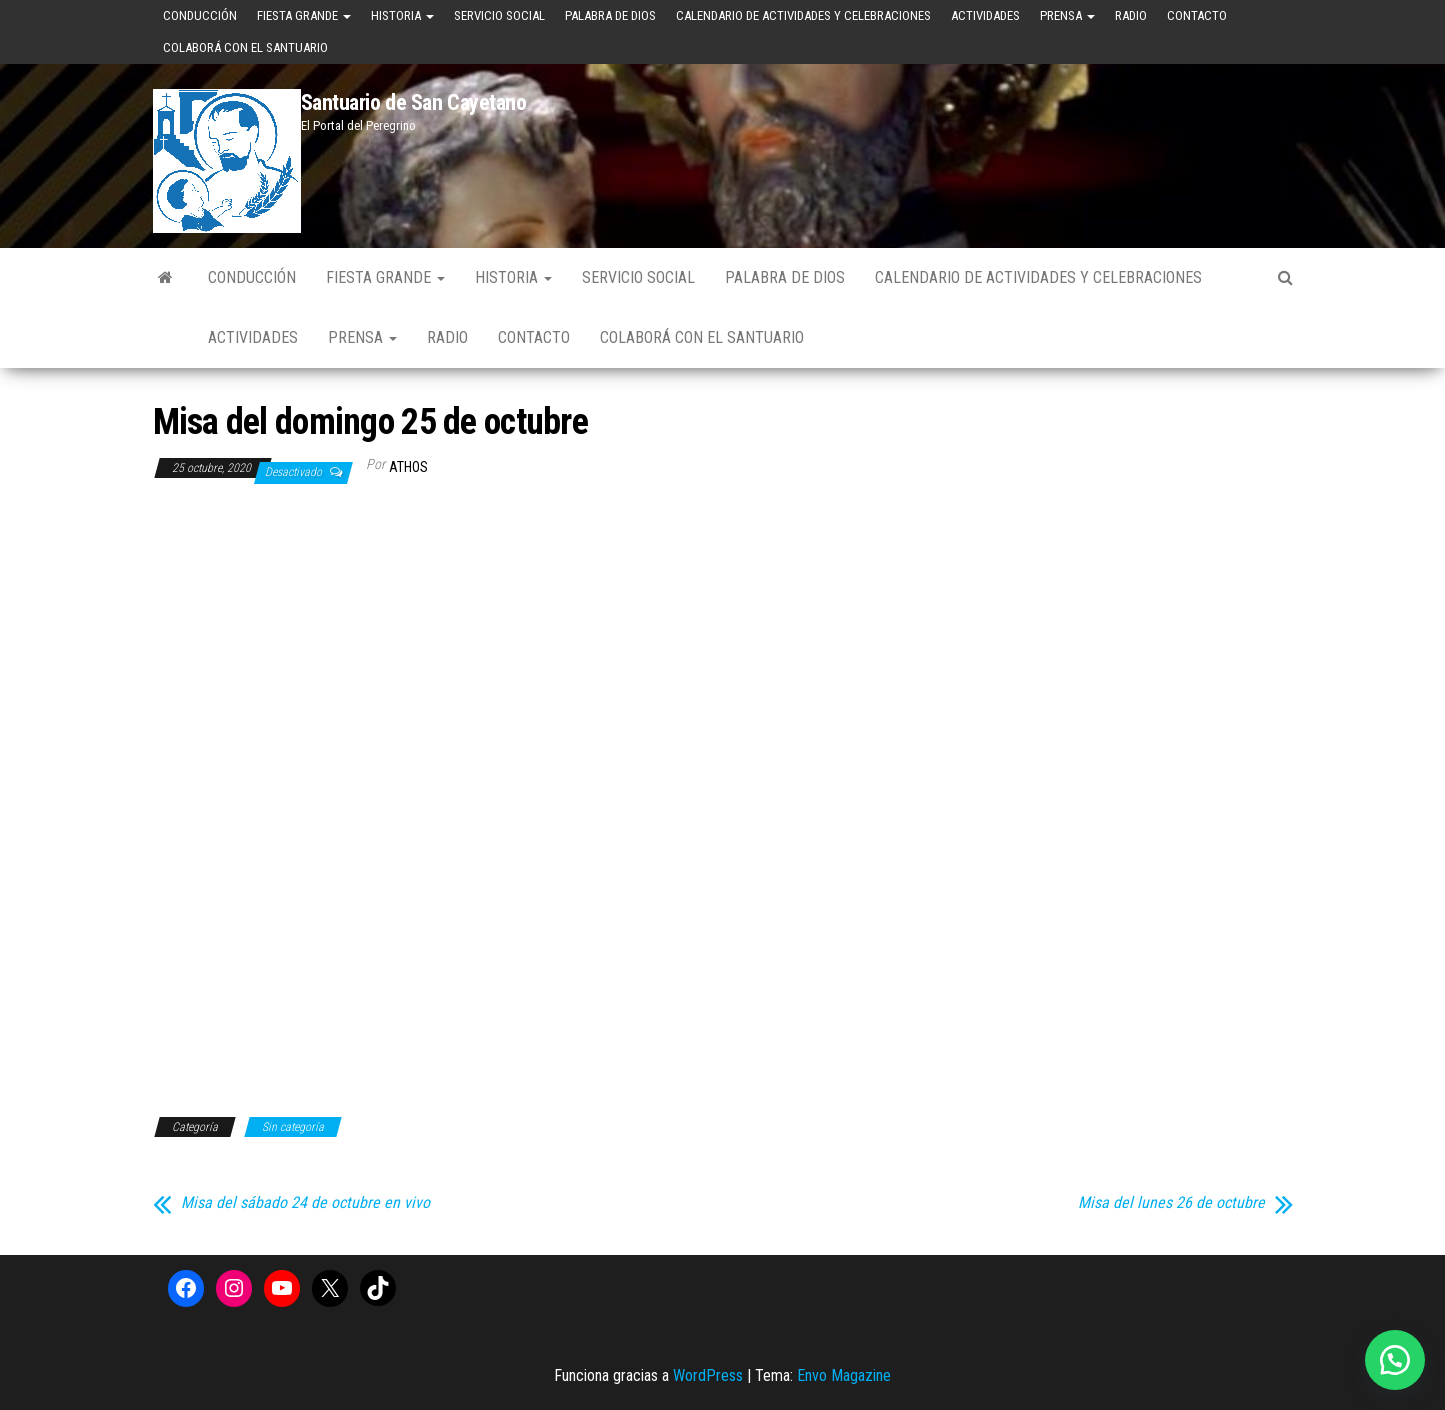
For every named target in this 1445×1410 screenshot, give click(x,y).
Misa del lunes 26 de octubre (1171, 1203)
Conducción (200, 15)
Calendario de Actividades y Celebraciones (803, 15)
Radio (1131, 15)
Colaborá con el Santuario (245, 47)
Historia (402, 15)
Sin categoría (293, 1127)
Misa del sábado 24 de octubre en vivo (305, 1203)
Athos (408, 467)
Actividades (985, 15)
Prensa (1067, 15)
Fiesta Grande (304, 15)
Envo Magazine (844, 1375)
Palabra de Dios (610, 15)
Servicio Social (499, 15)
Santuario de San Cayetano (414, 102)
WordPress (708, 1375)
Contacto (1197, 15)
